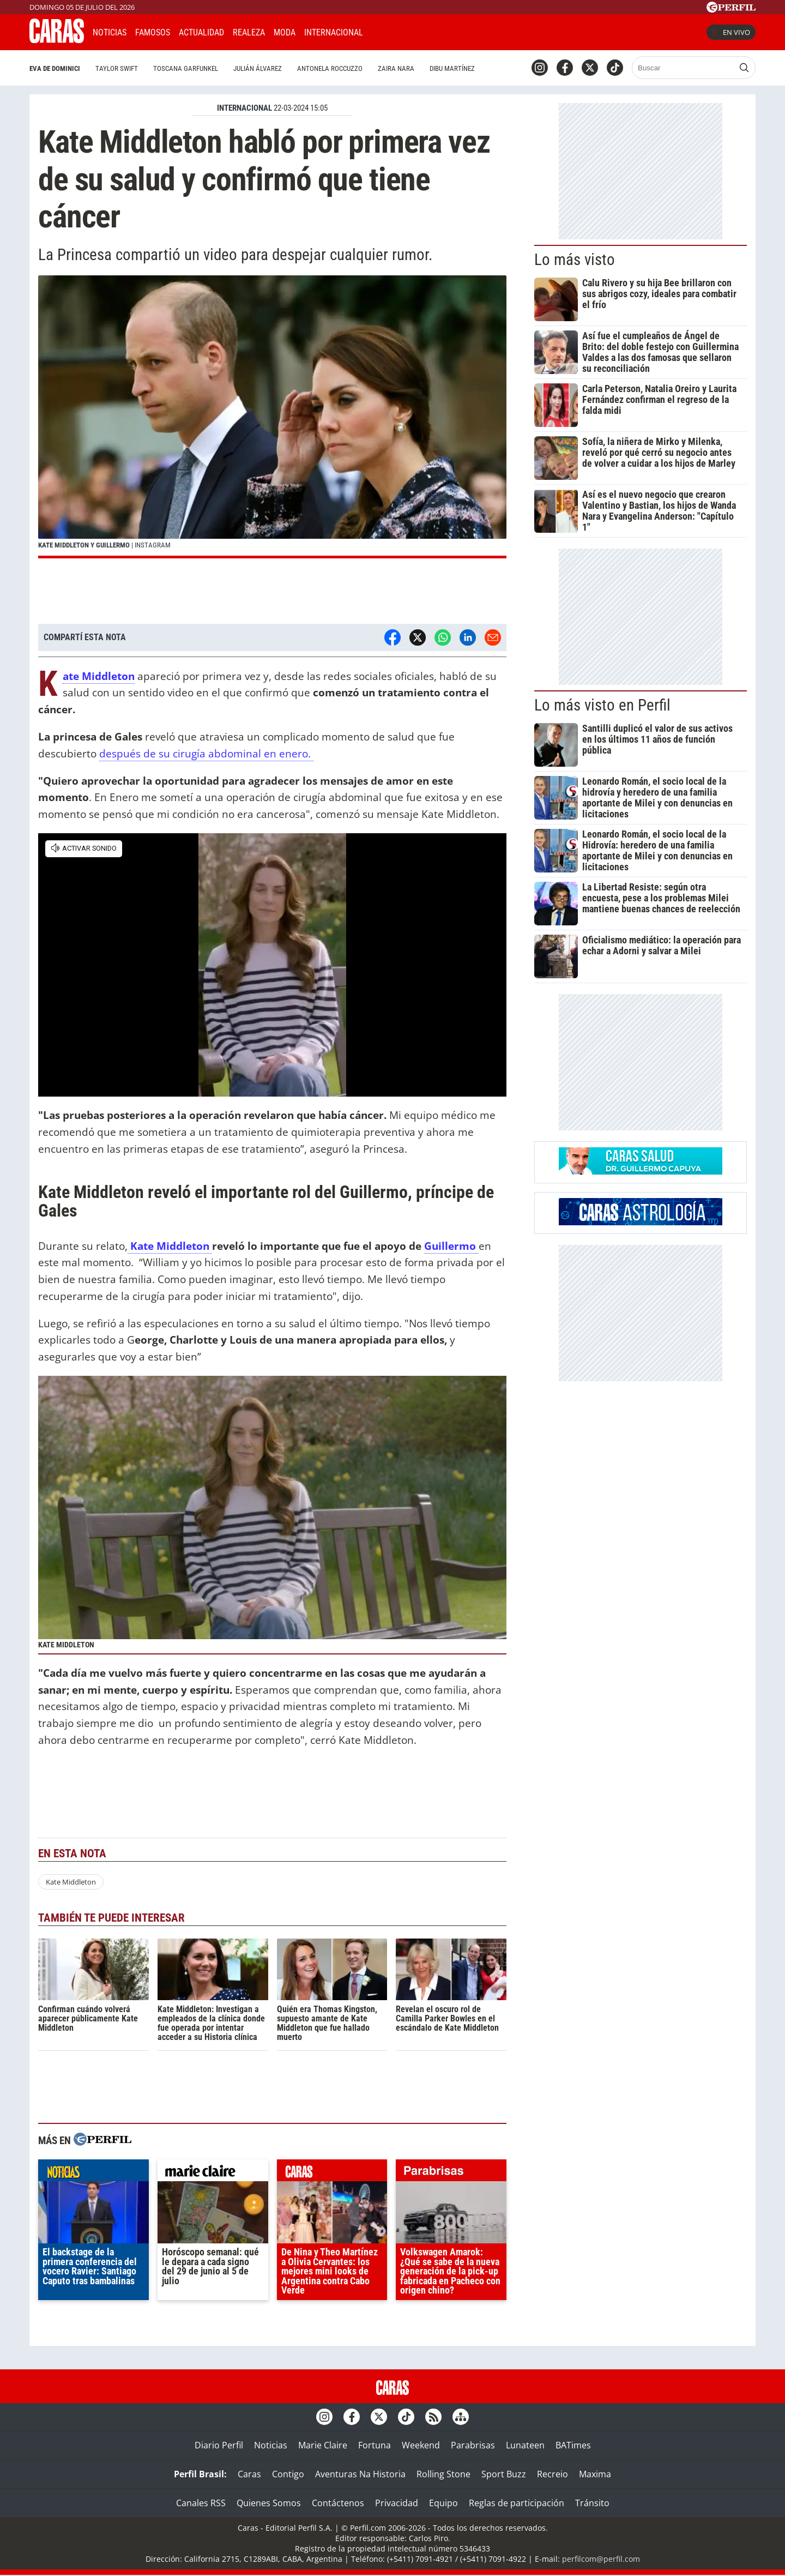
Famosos (152, 32)
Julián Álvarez (257, 68)
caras (332, 2173)
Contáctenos (338, 2503)
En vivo (731, 32)
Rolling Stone (443, 2474)
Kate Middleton (99, 676)
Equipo (443, 2503)
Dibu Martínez (452, 68)
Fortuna (374, 2445)
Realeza (249, 32)
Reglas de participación (516, 2503)
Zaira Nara (396, 68)
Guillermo (450, 1245)
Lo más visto (574, 259)
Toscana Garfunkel (185, 68)
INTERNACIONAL (244, 108)
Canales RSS (201, 2503)
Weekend (421, 2445)
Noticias (109, 32)
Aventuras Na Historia (360, 2474)
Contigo (288, 2474)
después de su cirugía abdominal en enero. (206, 753)
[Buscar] (684, 67)
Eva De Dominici (54, 68)
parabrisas (451, 2173)
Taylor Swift (116, 68)
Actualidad (201, 32)
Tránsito (592, 2503)
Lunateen (525, 2445)
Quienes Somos (269, 2503)
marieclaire (213, 2173)
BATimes (573, 2445)
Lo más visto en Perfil (602, 705)
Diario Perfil (219, 2445)
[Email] (493, 637)
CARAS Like (402, 31)
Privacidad (396, 2503)
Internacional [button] (333, 32)
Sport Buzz (503, 2474)
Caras (249, 2474)
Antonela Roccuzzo (330, 68)
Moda (284, 32)
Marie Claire (322, 2445)
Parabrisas (473, 2445)
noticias (93, 2173)
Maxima (595, 2474)
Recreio (552, 2474)
